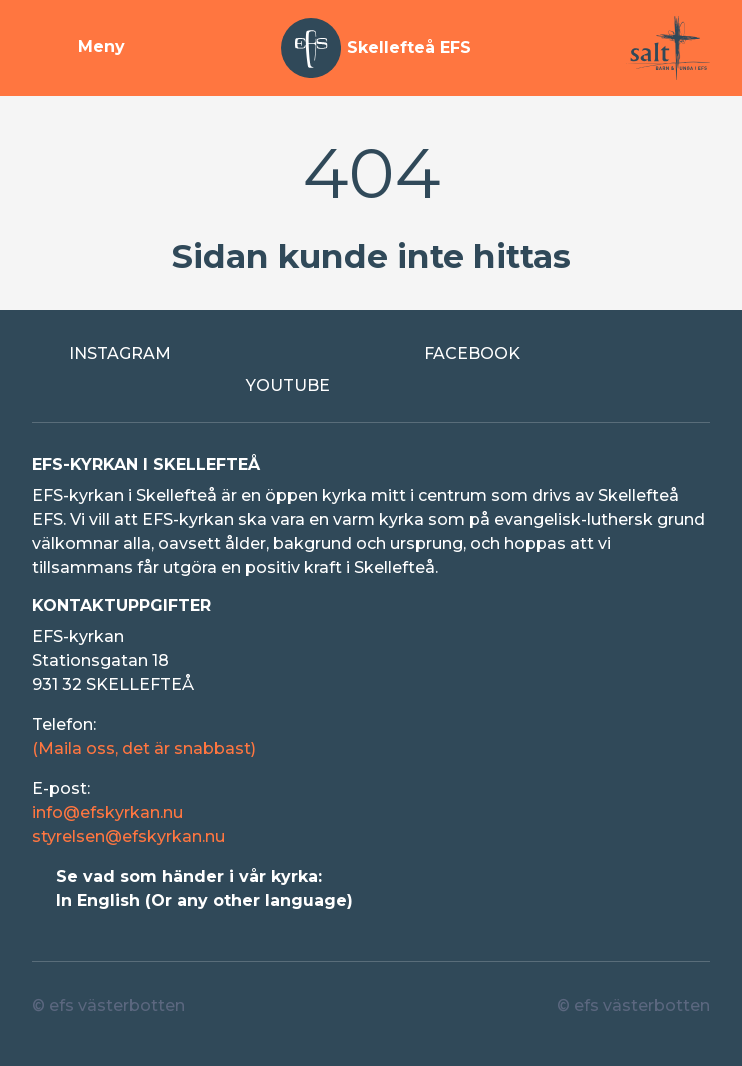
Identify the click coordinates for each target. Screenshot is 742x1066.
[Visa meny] (78, 48)
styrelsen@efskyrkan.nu (128, 836)
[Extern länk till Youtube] (371, 386)
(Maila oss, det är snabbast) (144, 748)
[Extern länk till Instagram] (193, 354)
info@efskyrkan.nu (107, 812)
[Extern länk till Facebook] (548, 354)
